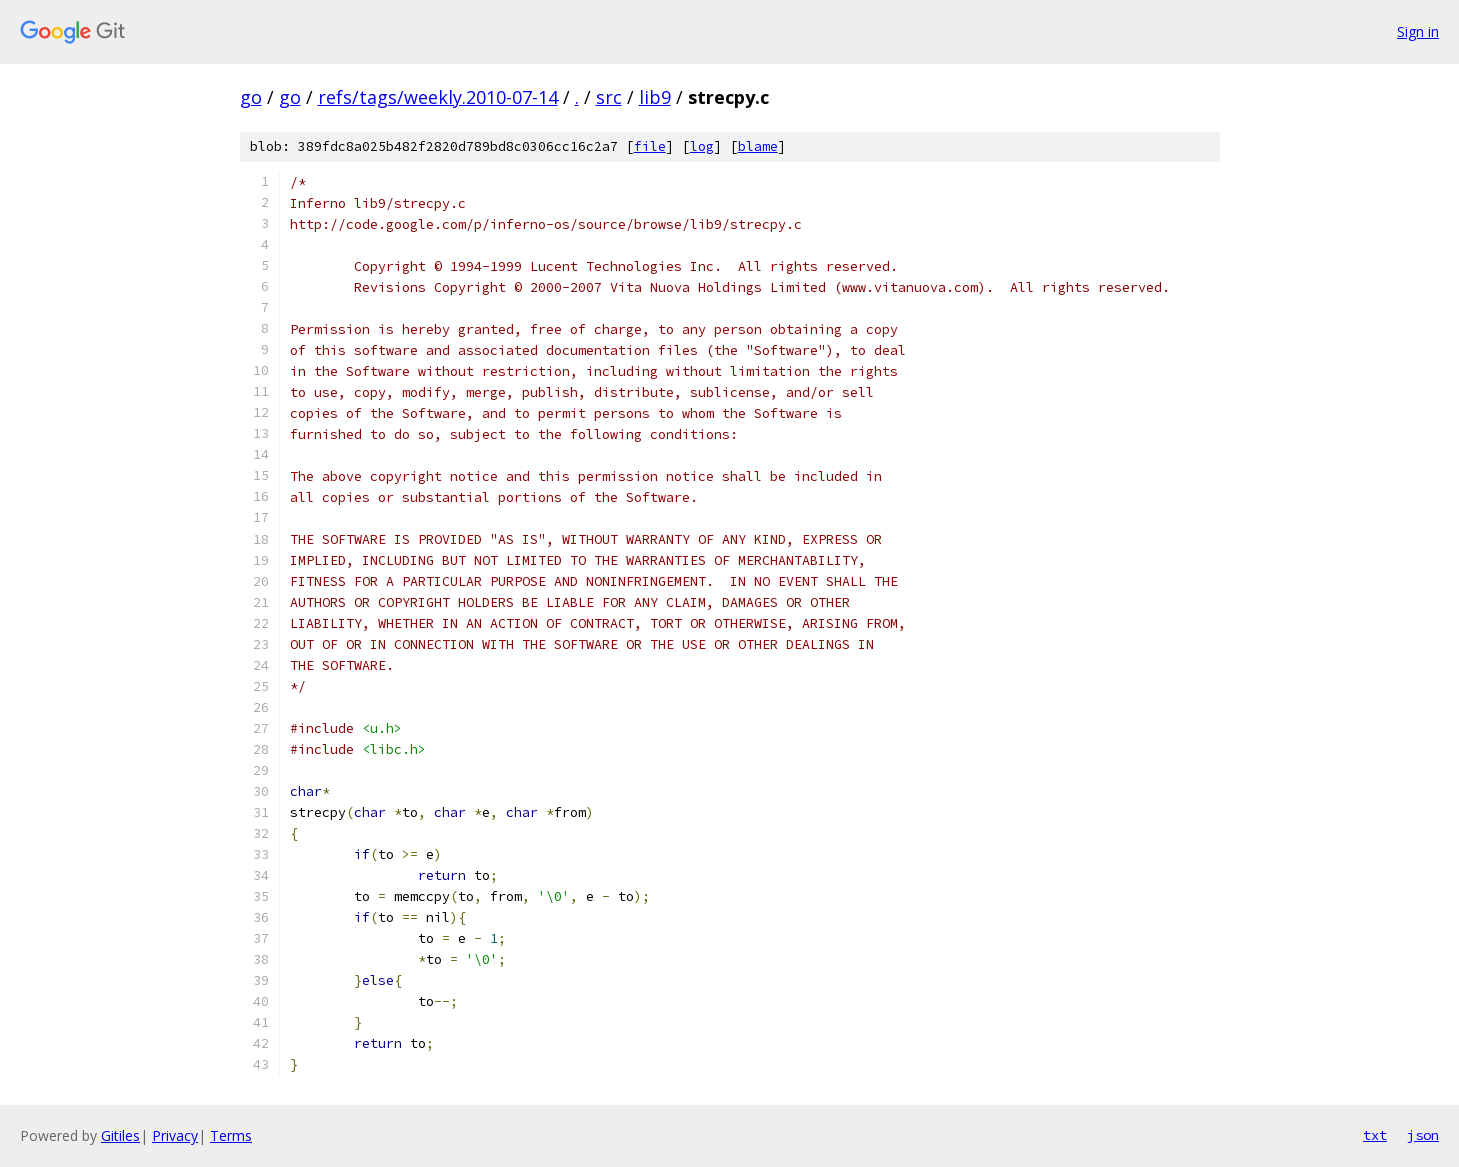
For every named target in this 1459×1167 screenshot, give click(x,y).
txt (1375, 1135)
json (1423, 1135)
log (702, 146)
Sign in (1418, 31)
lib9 (655, 97)
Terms (231, 1135)
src (609, 97)
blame (758, 146)
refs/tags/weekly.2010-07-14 (438, 97)
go (251, 97)
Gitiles (120, 1135)
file (650, 146)
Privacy (175, 1135)
